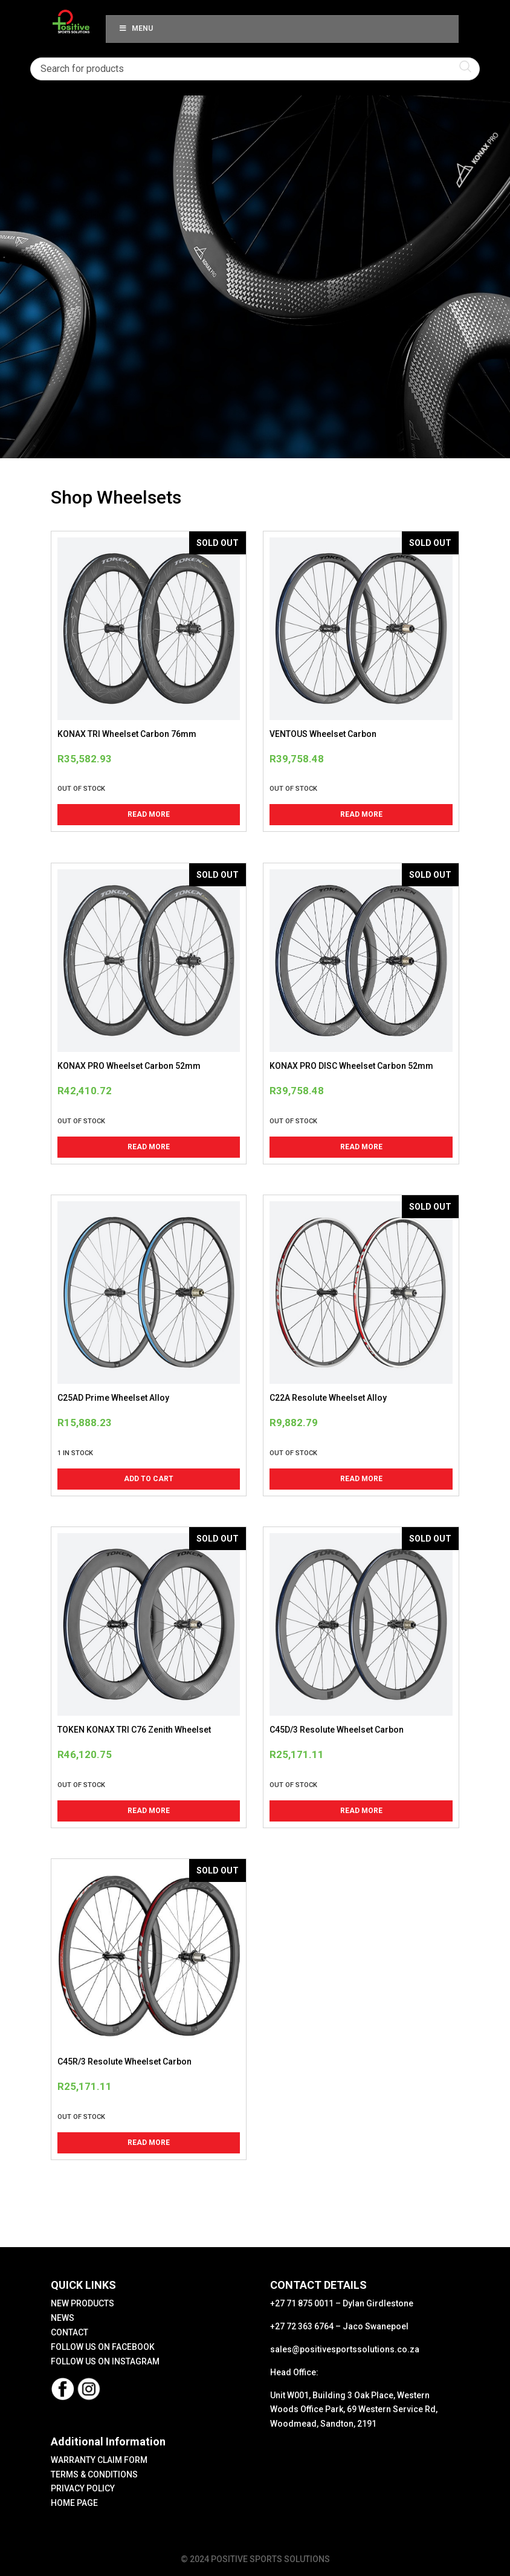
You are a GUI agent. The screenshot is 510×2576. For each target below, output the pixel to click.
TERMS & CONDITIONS (94, 2474)
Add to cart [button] (148, 1479)
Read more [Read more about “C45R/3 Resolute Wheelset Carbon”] (149, 2142)
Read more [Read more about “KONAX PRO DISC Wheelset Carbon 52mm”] (361, 1147)
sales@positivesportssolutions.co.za (344, 2349)
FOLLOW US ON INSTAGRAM (105, 2361)
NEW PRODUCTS (82, 2303)
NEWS (62, 2318)
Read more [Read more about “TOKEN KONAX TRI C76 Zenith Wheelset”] (149, 1810)
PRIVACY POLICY (83, 2488)
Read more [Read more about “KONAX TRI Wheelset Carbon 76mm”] (149, 814)
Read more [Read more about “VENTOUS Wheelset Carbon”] (361, 814)
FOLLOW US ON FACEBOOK (103, 2347)
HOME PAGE (74, 2503)
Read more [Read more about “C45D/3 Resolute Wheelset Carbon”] (361, 1810)
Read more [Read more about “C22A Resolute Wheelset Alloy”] (361, 1479)
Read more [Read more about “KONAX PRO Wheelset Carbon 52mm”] (149, 1147)
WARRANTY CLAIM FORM (99, 2460)
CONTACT (69, 2332)
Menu (135, 28)
